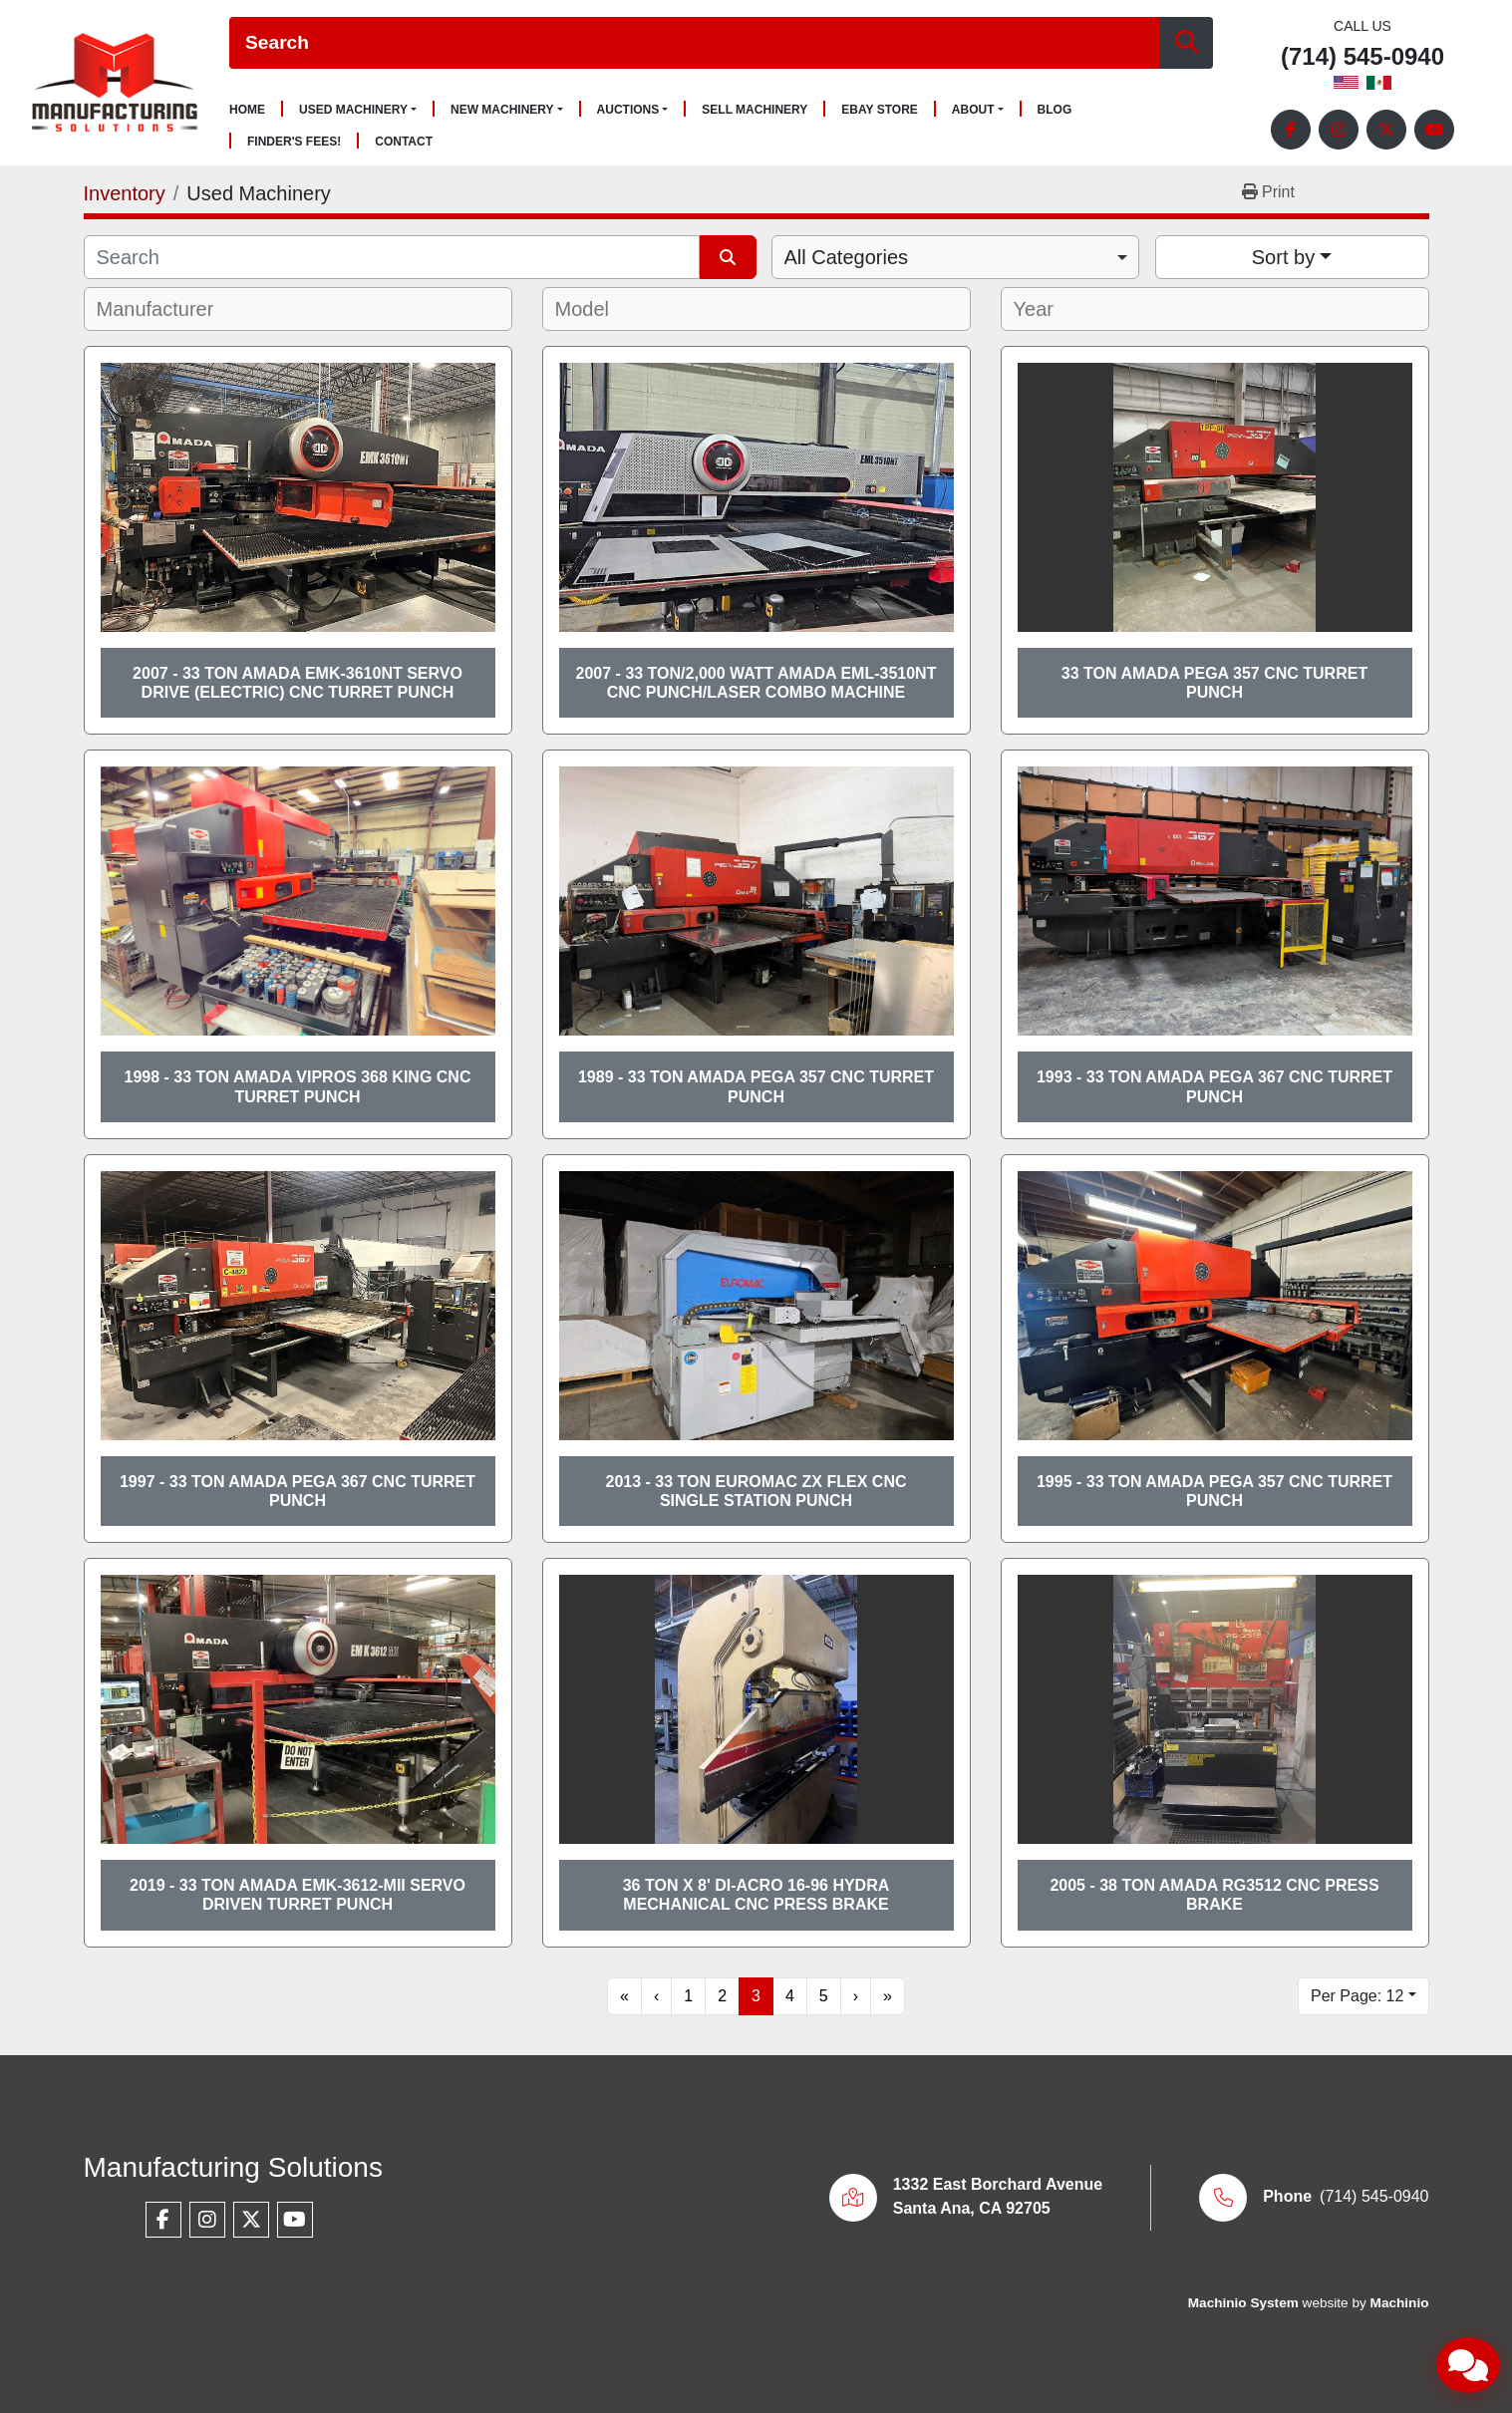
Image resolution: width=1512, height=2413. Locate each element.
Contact (404, 142)
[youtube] (1434, 130)
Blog (1055, 110)
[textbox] (169, 309)
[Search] (694, 43)
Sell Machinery (754, 110)
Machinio (1399, 2302)
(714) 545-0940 (1362, 57)
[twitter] (1386, 130)
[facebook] (1291, 130)
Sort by (1283, 257)
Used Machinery (353, 110)
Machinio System (1243, 2302)
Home (247, 110)
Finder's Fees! (294, 142)
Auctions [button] (628, 110)
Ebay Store (879, 110)
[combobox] (955, 257)
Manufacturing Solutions (233, 2167)
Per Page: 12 (1357, 1995)
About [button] (973, 110)
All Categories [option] (846, 257)
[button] (358, 110)
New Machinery (502, 110)
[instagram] (1339, 130)
